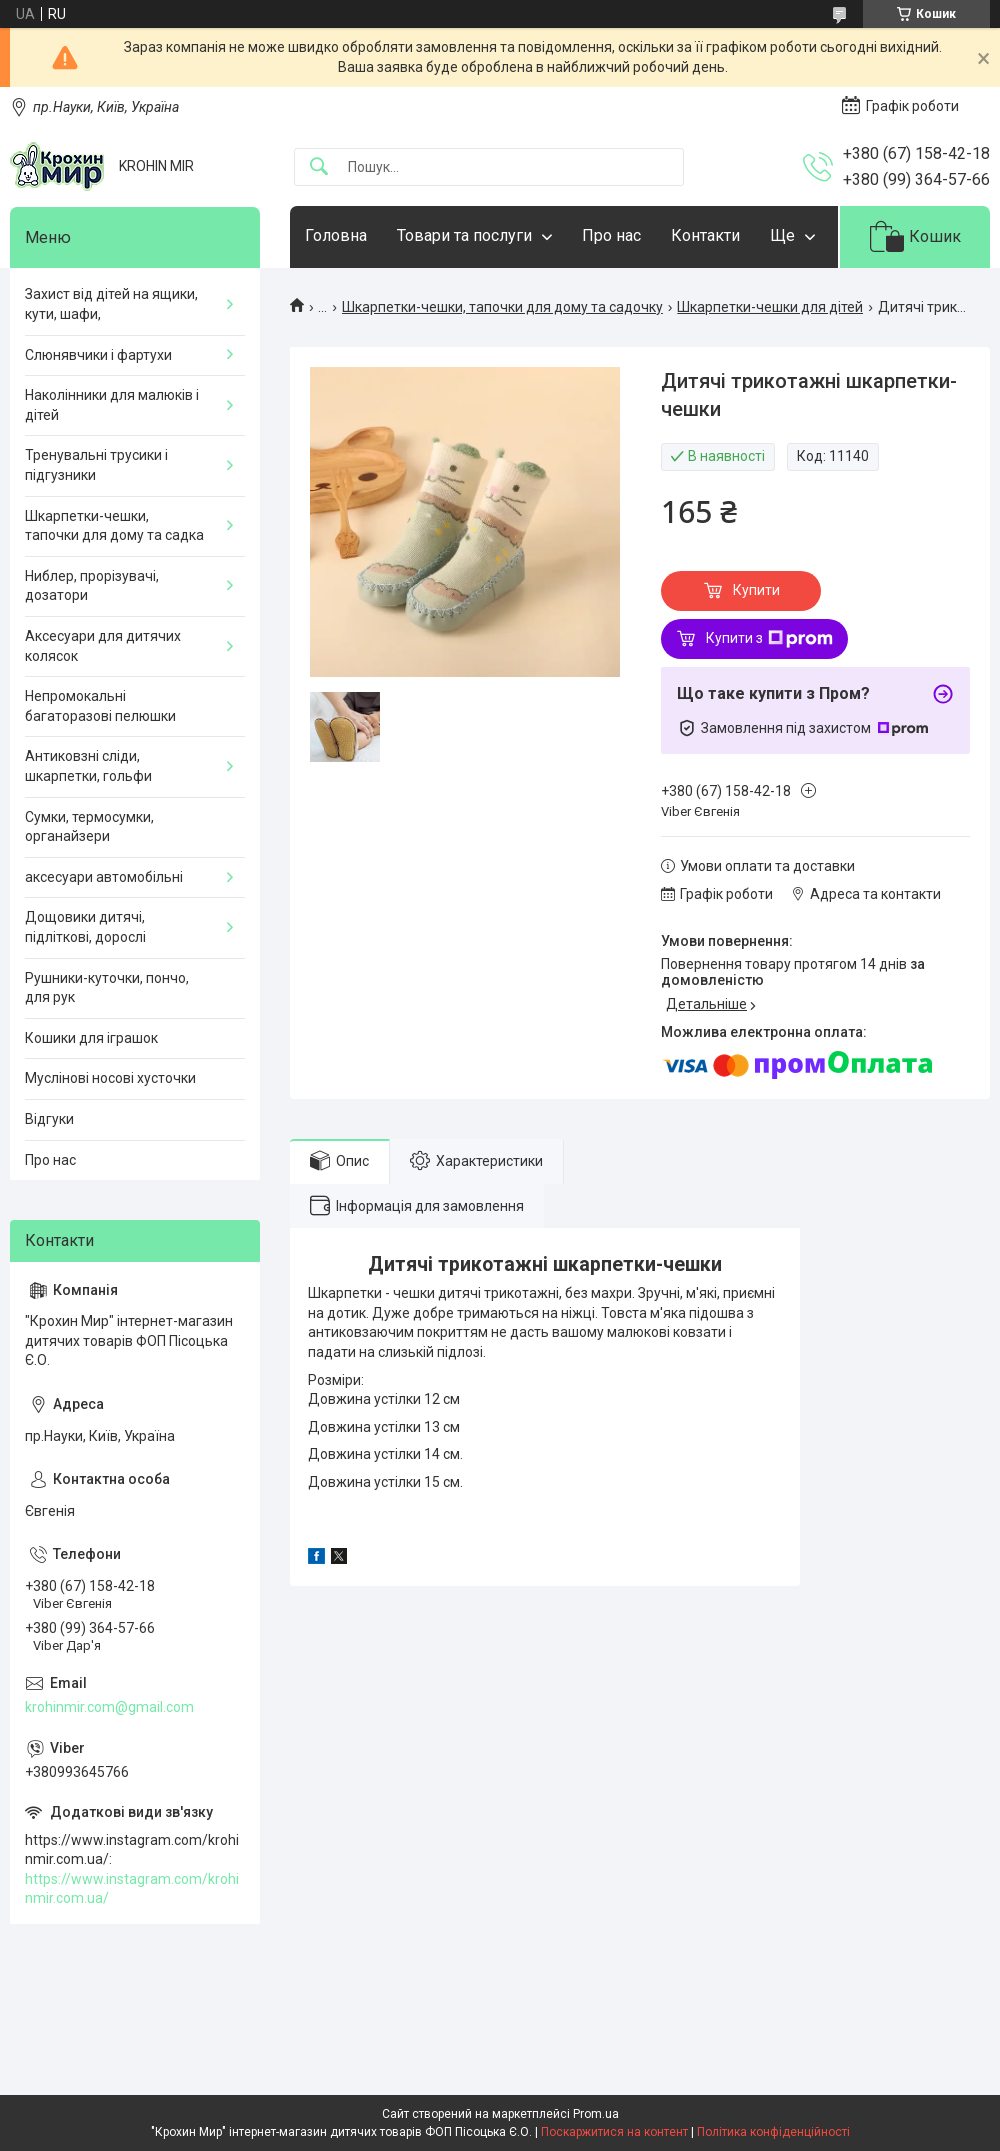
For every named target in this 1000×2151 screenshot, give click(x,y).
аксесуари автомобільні (104, 877)
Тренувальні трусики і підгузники (96, 465)
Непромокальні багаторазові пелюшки (100, 706)
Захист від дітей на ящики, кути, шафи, (111, 304)
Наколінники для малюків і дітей (112, 405)
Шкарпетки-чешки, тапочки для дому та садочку (502, 307)
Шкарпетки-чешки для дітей (770, 307)
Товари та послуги (464, 235)
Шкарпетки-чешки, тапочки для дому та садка (114, 526)
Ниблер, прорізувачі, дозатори (92, 586)
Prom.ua (596, 2114)
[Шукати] (319, 167)
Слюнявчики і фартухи (98, 355)
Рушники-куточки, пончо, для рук (107, 988)
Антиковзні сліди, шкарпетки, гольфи (88, 766)
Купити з (769, 639)
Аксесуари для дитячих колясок (103, 646)
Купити (756, 590)
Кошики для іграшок (91, 1038)
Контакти (705, 235)
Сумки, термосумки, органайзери (89, 827)
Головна (336, 235)
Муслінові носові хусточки (110, 1078)
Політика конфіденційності (773, 2132)
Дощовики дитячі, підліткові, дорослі (85, 927)
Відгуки (49, 1119)
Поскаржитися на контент (614, 2132)
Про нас (611, 235)
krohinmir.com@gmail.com (109, 1707)
